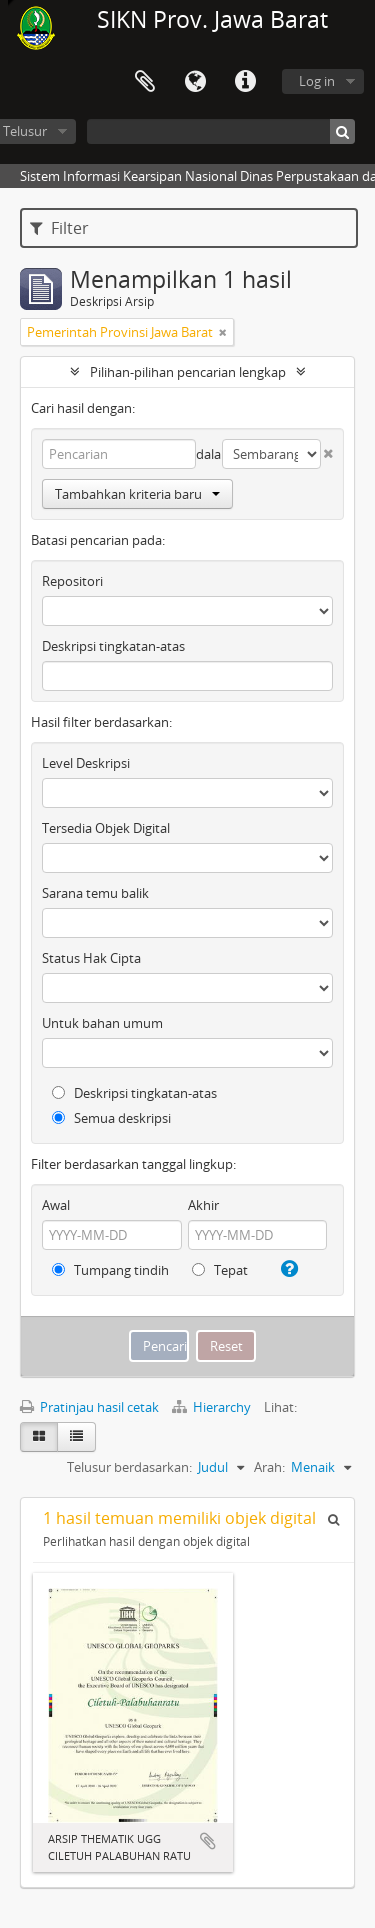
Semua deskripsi (111, 1118)
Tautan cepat (245, 82)
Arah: (269, 1467)
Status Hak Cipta (91, 958)
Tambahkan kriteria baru (137, 494)
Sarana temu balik (95, 893)
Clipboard (145, 82)
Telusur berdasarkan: (129, 1467)
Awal (56, 1205)
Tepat (220, 1270)
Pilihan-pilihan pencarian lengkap (188, 372)
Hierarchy (213, 1407)
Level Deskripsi (86, 763)
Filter (59, 228)
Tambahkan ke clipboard (208, 1841)
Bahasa (195, 82)
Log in (317, 81)
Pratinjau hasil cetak (89, 1407)
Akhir (203, 1205)
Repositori (72, 581)
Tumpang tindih (110, 1270)
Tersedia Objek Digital (106, 828)
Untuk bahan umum (102, 1023)
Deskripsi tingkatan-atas (113, 646)
